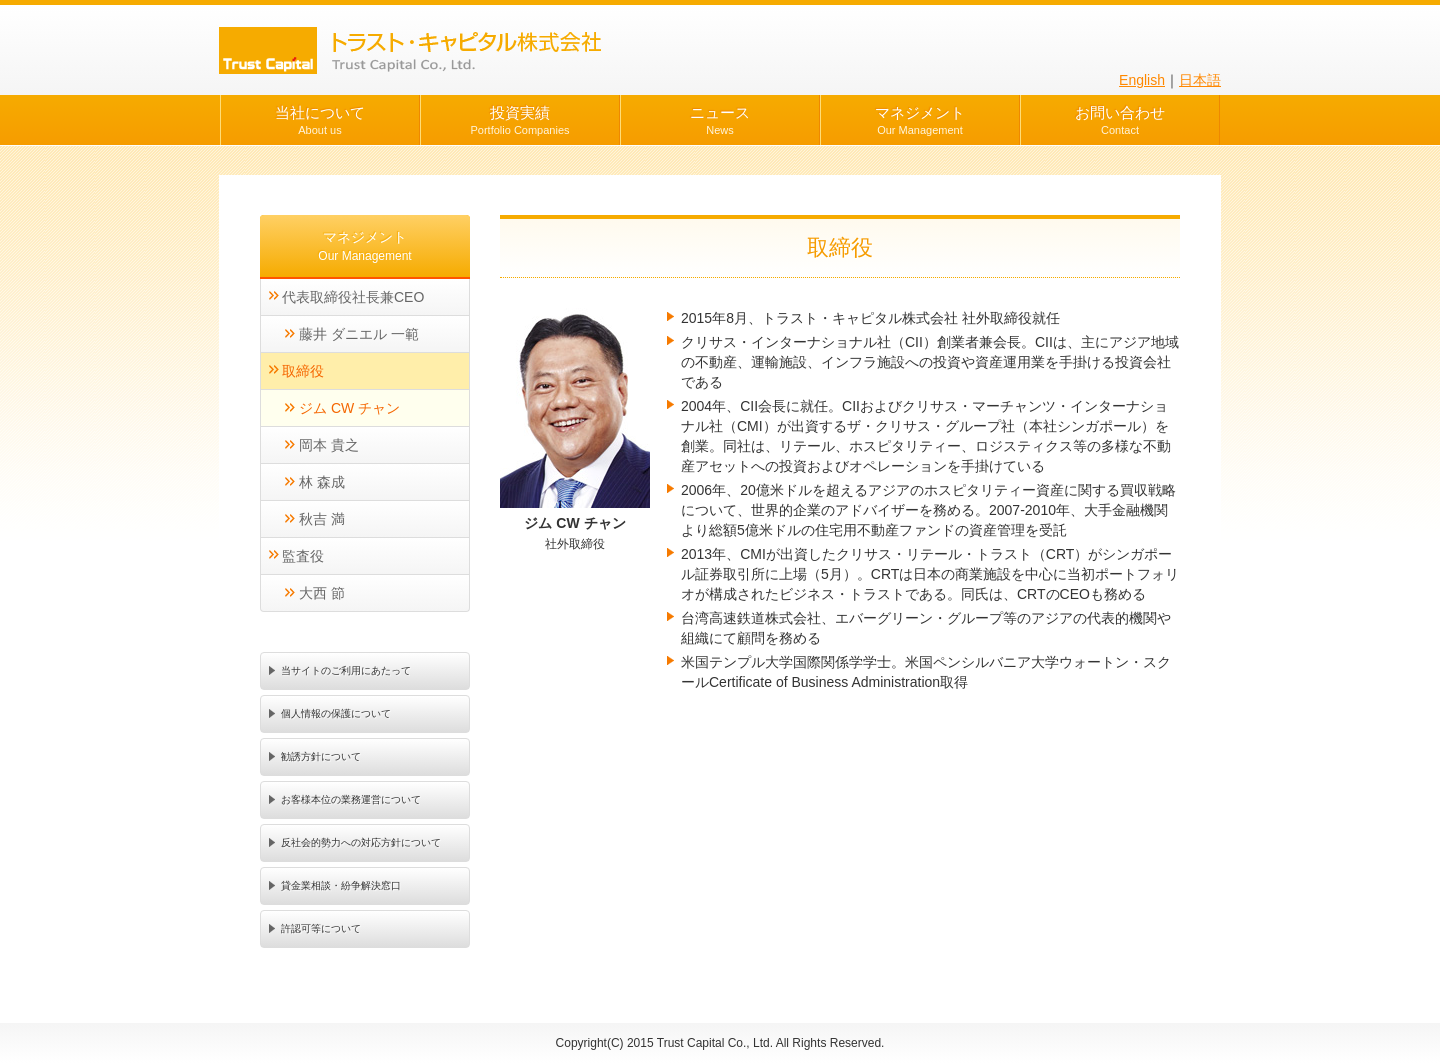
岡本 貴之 (329, 445)
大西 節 (322, 593)
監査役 (303, 556)
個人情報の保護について (336, 713)
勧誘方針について (321, 756)
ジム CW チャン (349, 408)
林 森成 (322, 482)
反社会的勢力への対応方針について (361, 842)
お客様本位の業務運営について (351, 799)
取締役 (303, 371)
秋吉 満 (322, 519)
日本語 (1200, 80)
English (1142, 80)
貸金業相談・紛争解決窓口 (341, 885)
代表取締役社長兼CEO (353, 297)
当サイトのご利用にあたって (346, 670)
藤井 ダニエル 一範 (359, 334)
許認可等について (321, 928)
